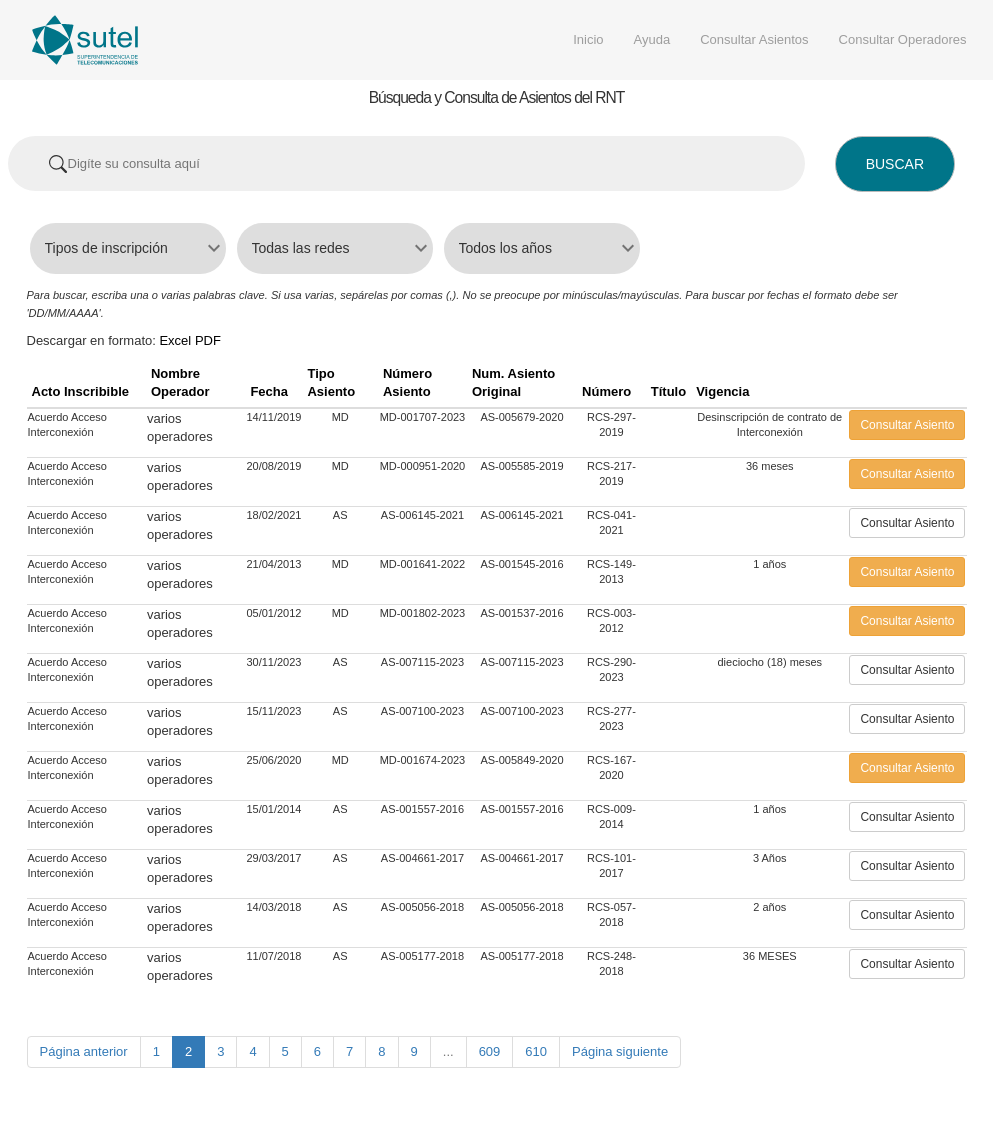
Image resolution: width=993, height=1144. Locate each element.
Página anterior (84, 1051)
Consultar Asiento (907, 425)
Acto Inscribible (81, 391)
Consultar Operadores (903, 39)
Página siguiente (620, 1051)
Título (668, 391)
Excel (175, 340)
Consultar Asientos (754, 39)
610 (536, 1051)
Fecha (269, 391)
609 (490, 1051)
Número (606, 391)
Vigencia (722, 391)
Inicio (588, 39)
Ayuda (652, 39)
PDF (208, 340)
